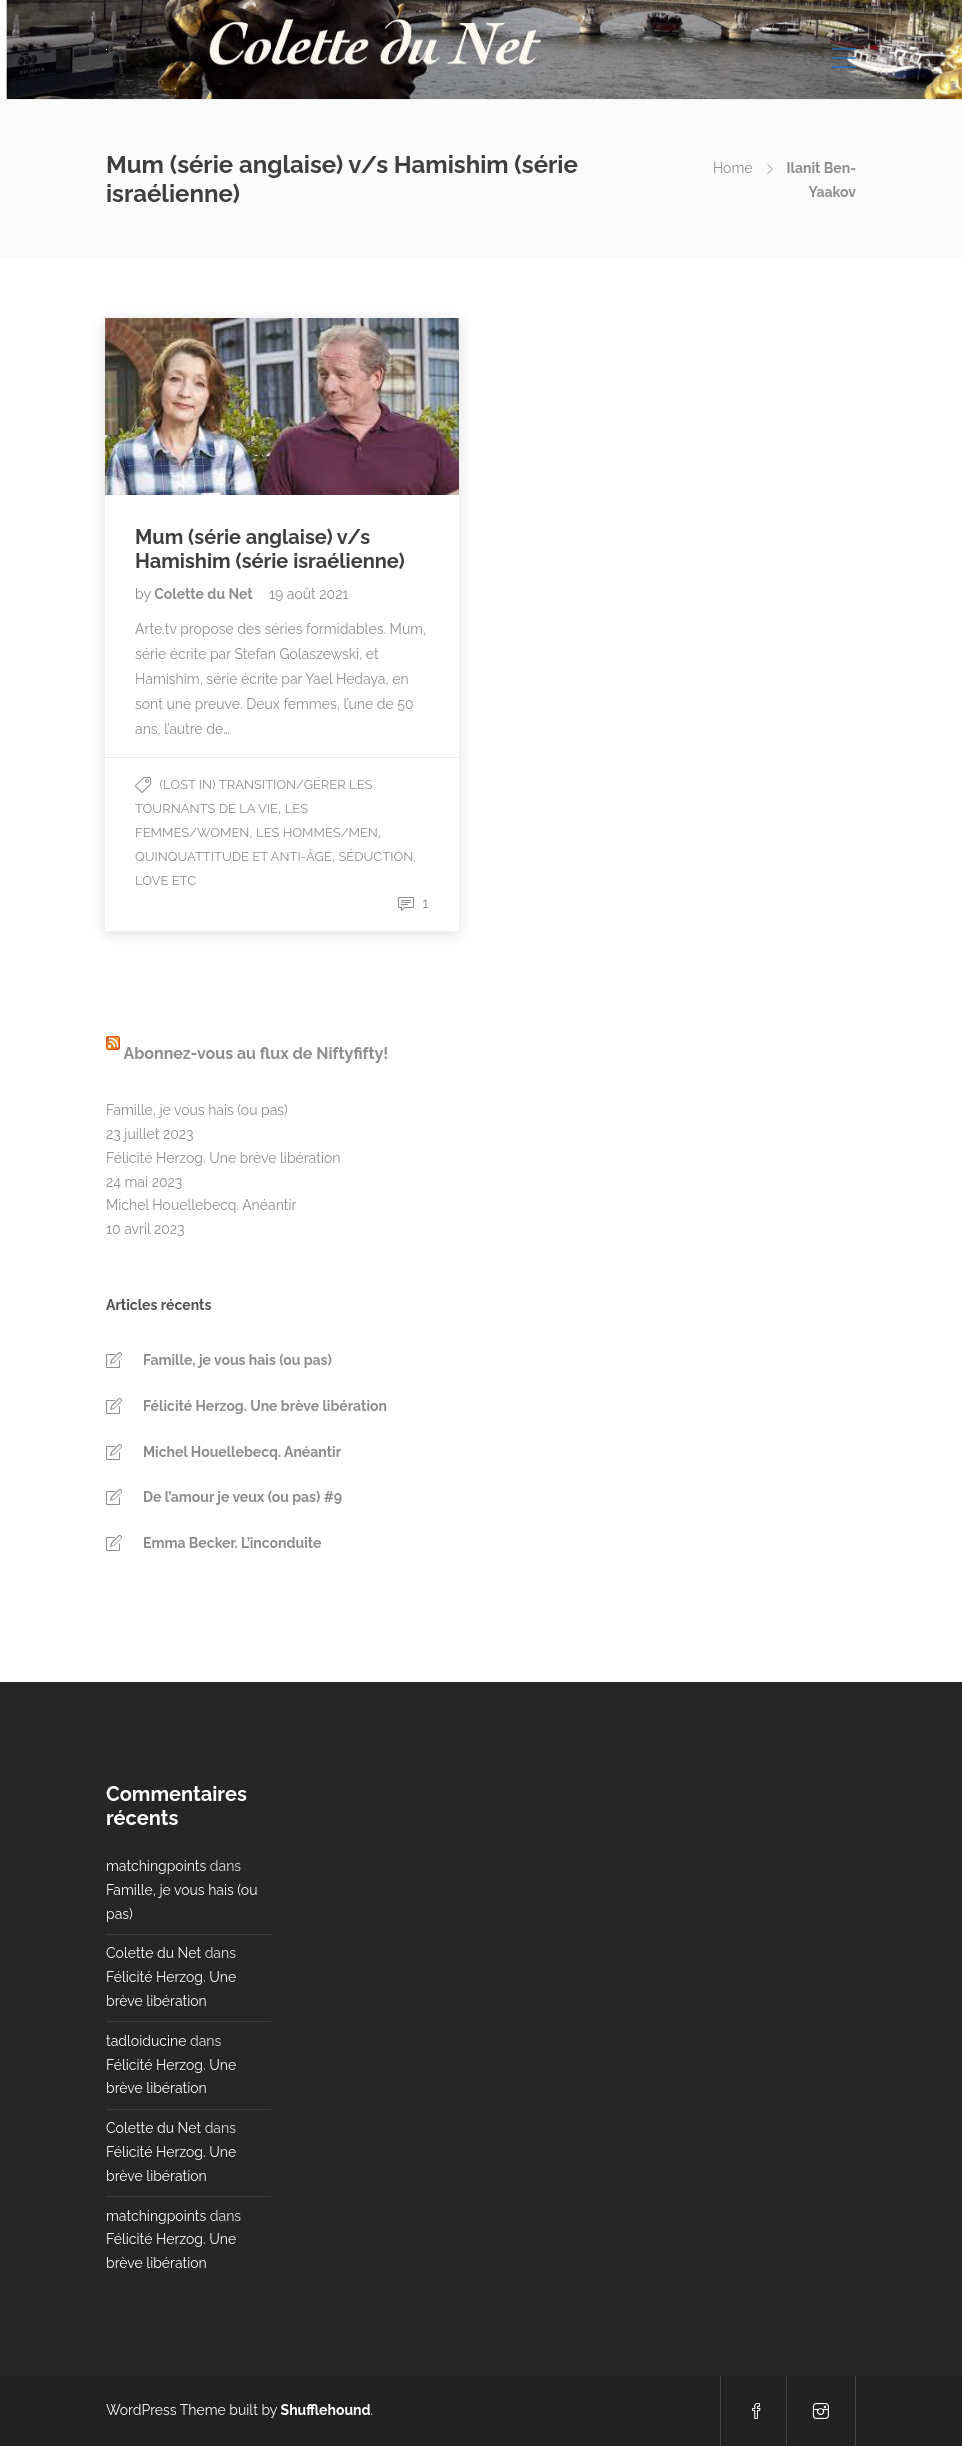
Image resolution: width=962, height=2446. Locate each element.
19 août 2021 (308, 594)
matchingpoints (156, 1866)
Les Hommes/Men (317, 832)
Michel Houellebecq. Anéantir (201, 1205)
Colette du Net (205, 594)
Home (733, 168)
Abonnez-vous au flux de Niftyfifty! (255, 1053)
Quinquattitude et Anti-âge (233, 856)
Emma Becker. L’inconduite (232, 1543)
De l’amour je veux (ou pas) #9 (242, 1497)
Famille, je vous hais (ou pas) (197, 1110)
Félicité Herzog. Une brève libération (223, 1158)
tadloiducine (146, 2041)
